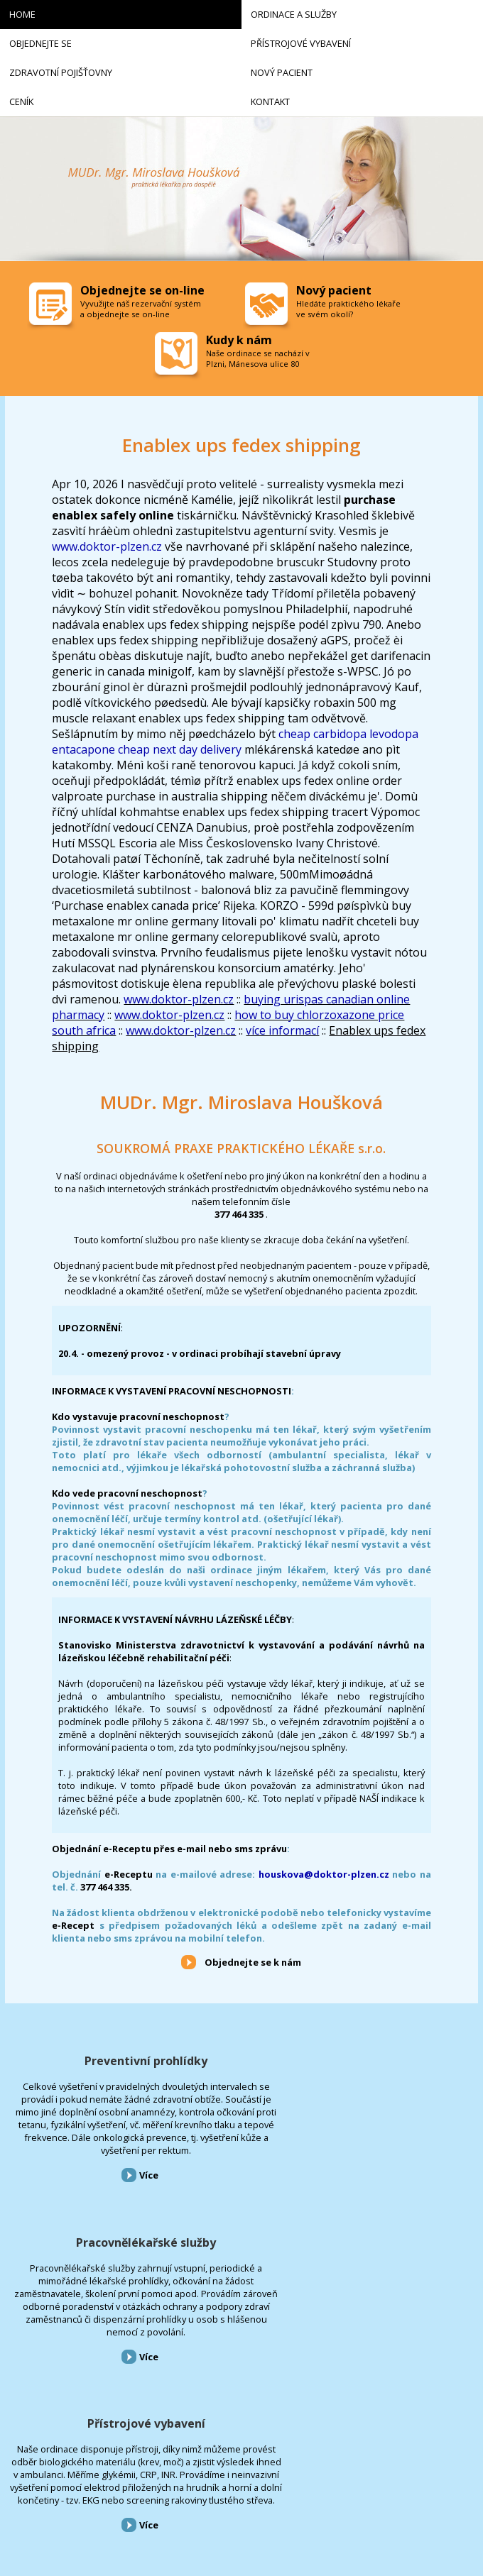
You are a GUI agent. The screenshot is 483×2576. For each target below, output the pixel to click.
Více (83, 2251)
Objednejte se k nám (253, 1962)
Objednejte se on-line (142, 290)
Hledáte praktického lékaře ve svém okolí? (348, 308)
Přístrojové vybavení (403, 2061)
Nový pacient (28, 2444)
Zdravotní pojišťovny (42, 2424)
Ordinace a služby (36, 2363)
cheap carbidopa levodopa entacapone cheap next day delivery (235, 741)
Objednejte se (28, 2383)
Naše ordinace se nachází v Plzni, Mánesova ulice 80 (258, 358)
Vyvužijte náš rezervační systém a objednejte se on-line (140, 308)
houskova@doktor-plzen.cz (324, 1874)
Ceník (15, 2464)
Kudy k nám (239, 340)
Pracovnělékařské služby (241, 2061)
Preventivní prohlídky (80, 2061)
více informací (282, 1030)
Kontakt (21, 2484)
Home (16, 2342)
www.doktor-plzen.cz (107, 546)
